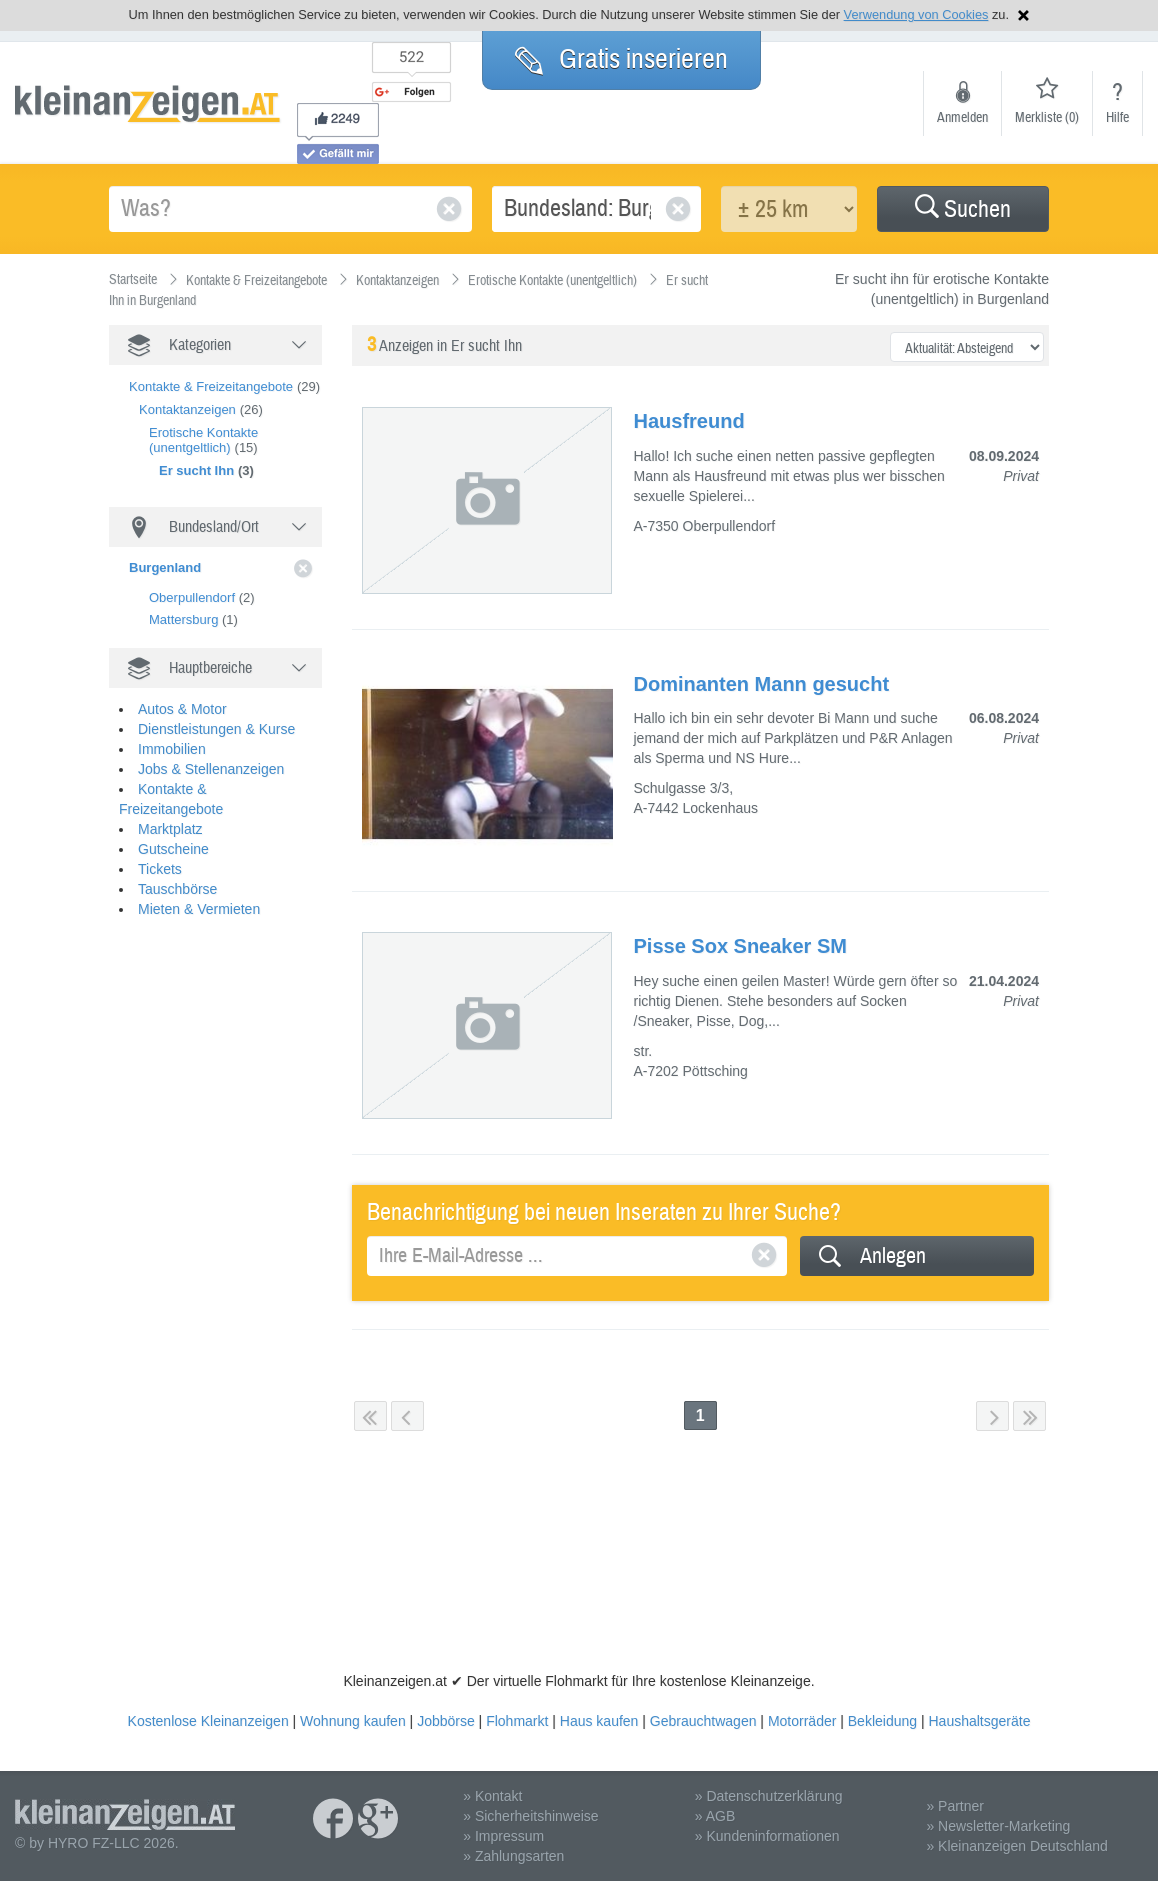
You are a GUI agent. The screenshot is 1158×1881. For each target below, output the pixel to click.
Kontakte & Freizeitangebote (211, 386)
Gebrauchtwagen (703, 1721)
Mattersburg (183, 619)
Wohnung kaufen (353, 1721)
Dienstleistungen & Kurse (216, 714)
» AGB (715, 1816)
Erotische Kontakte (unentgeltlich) (203, 440)
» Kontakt (492, 1796)
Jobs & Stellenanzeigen (211, 754)
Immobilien (172, 734)
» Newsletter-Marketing (998, 1826)
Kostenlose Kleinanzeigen (208, 1721)
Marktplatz (170, 814)
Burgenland (165, 567)
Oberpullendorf (192, 597)
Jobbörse (446, 1721)
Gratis (621, 59)
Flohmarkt (517, 1721)
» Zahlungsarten (513, 1856)
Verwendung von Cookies (916, 14)
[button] (963, 209)
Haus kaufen (599, 1721)
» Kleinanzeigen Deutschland (1016, 1846)
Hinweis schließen (1023, 15)
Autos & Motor (182, 694)
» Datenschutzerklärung (769, 1796)
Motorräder (802, 1721)
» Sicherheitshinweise (530, 1816)
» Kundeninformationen (767, 1836)
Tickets (160, 854)
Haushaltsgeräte (979, 1721)
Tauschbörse (177, 874)
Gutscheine (173, 834)
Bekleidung (882, 1721)
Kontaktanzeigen (187, 409)
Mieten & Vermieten (199, 894)
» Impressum (503, 1836)
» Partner (955, 1806)
